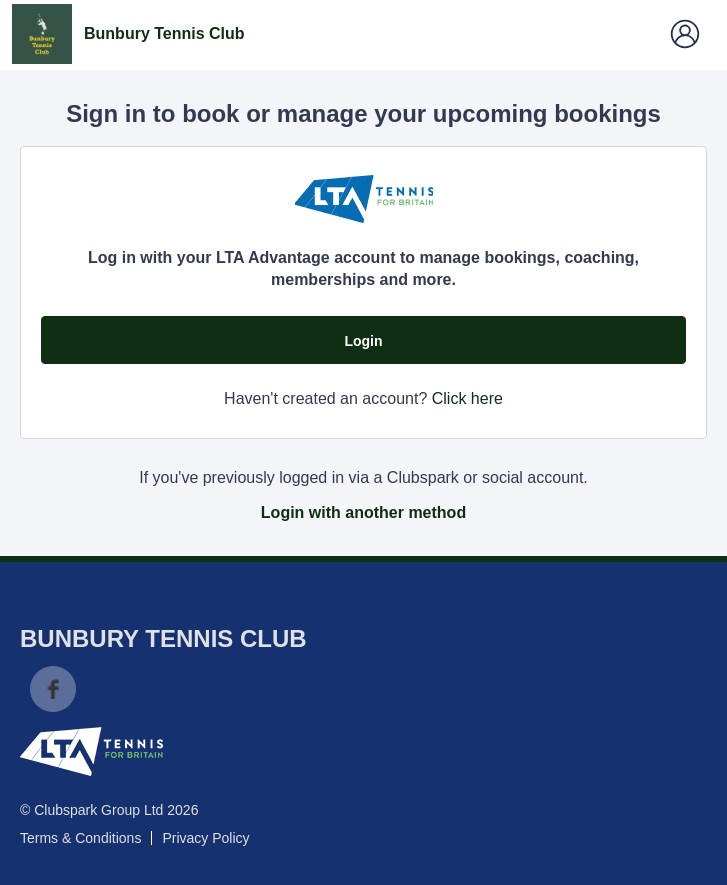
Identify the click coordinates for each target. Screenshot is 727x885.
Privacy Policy (205, 838)
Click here (467, 398)
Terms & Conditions (80, 838)
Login (363, 341)
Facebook (53, 689)
